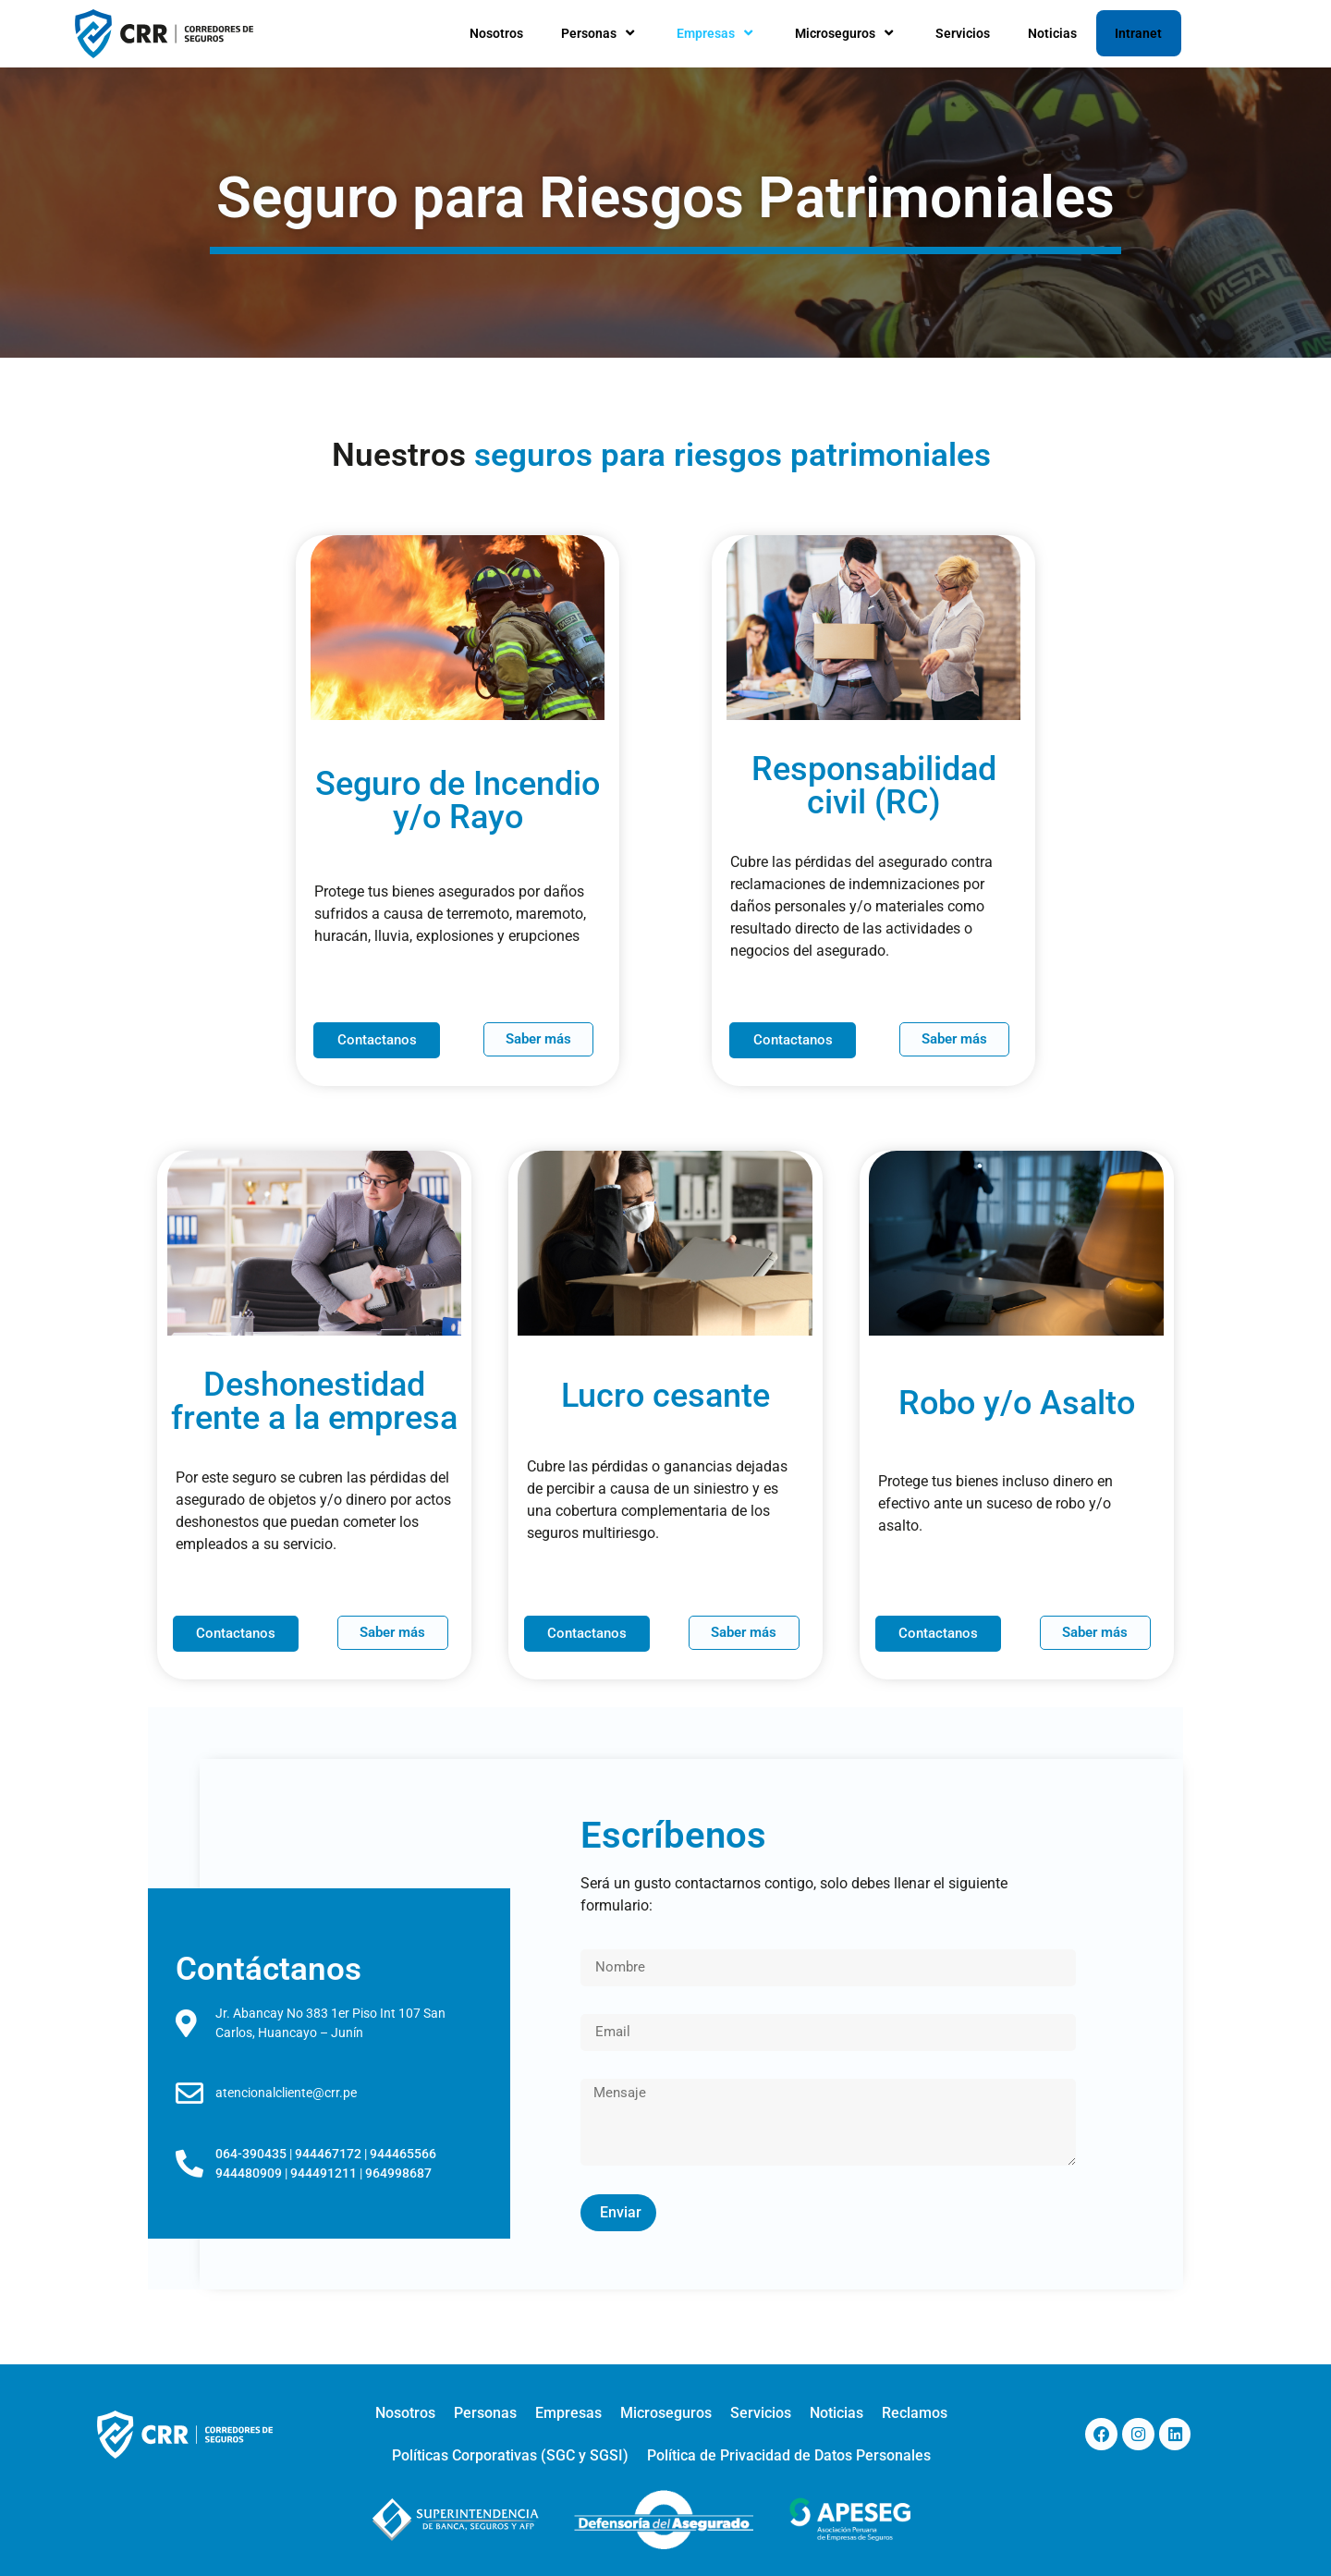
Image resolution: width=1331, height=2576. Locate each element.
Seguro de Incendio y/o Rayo (457, 800)
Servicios (962, 33)
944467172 (328, 2153)
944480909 (248, 2173)
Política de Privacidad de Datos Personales (789, 2455)
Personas (600, 33)
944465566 (403, 2153)
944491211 (323, 2173)
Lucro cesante (665, 1395)
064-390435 (251, 2153)
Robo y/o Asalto (1016, 1403)
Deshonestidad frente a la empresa (314, 1401)
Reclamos (914, 2413)
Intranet (1138, 33)
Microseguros (846, 33)
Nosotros (496, 33)
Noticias (1052, 33)
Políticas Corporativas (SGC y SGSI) (510, 2455)
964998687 (398, 2173)
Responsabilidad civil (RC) (873, 786)
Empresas (717, 33)
